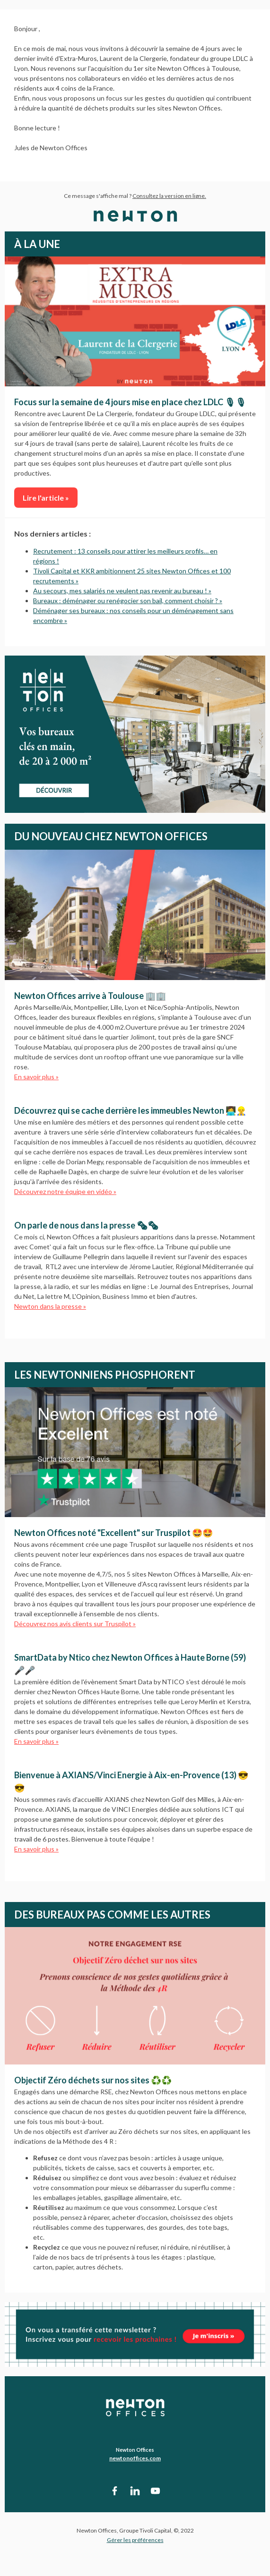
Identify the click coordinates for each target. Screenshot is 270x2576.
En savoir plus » (36, 1077)
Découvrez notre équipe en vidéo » (65, 1191)
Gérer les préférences (135, 2539)
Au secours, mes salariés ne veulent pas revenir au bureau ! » (122, 591)
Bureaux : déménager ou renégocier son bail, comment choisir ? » (127, 601)
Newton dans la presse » (50, 1306)
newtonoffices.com (135, 2458)
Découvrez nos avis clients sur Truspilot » (75, 1624)
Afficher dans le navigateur (231, 2557)
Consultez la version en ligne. (169, 195)
